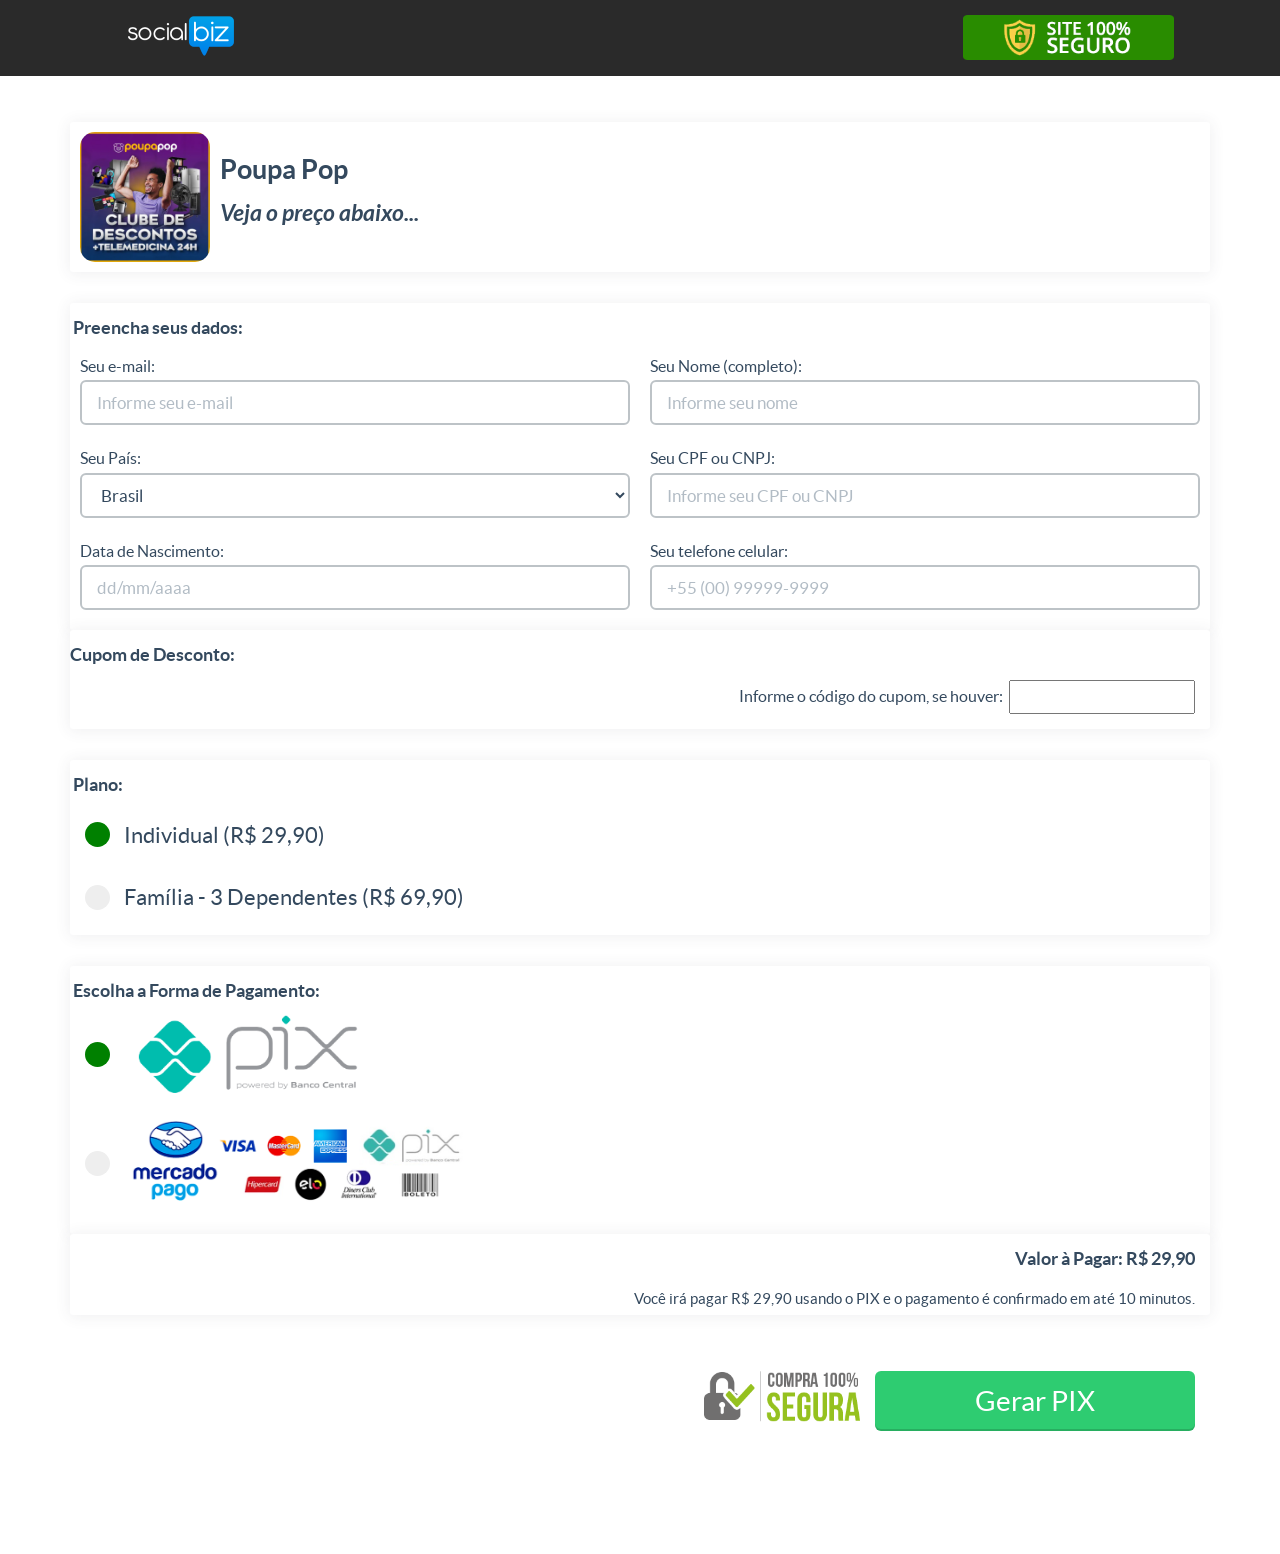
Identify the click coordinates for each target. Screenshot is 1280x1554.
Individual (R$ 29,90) (205, 831)
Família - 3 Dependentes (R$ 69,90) (274, 893)
